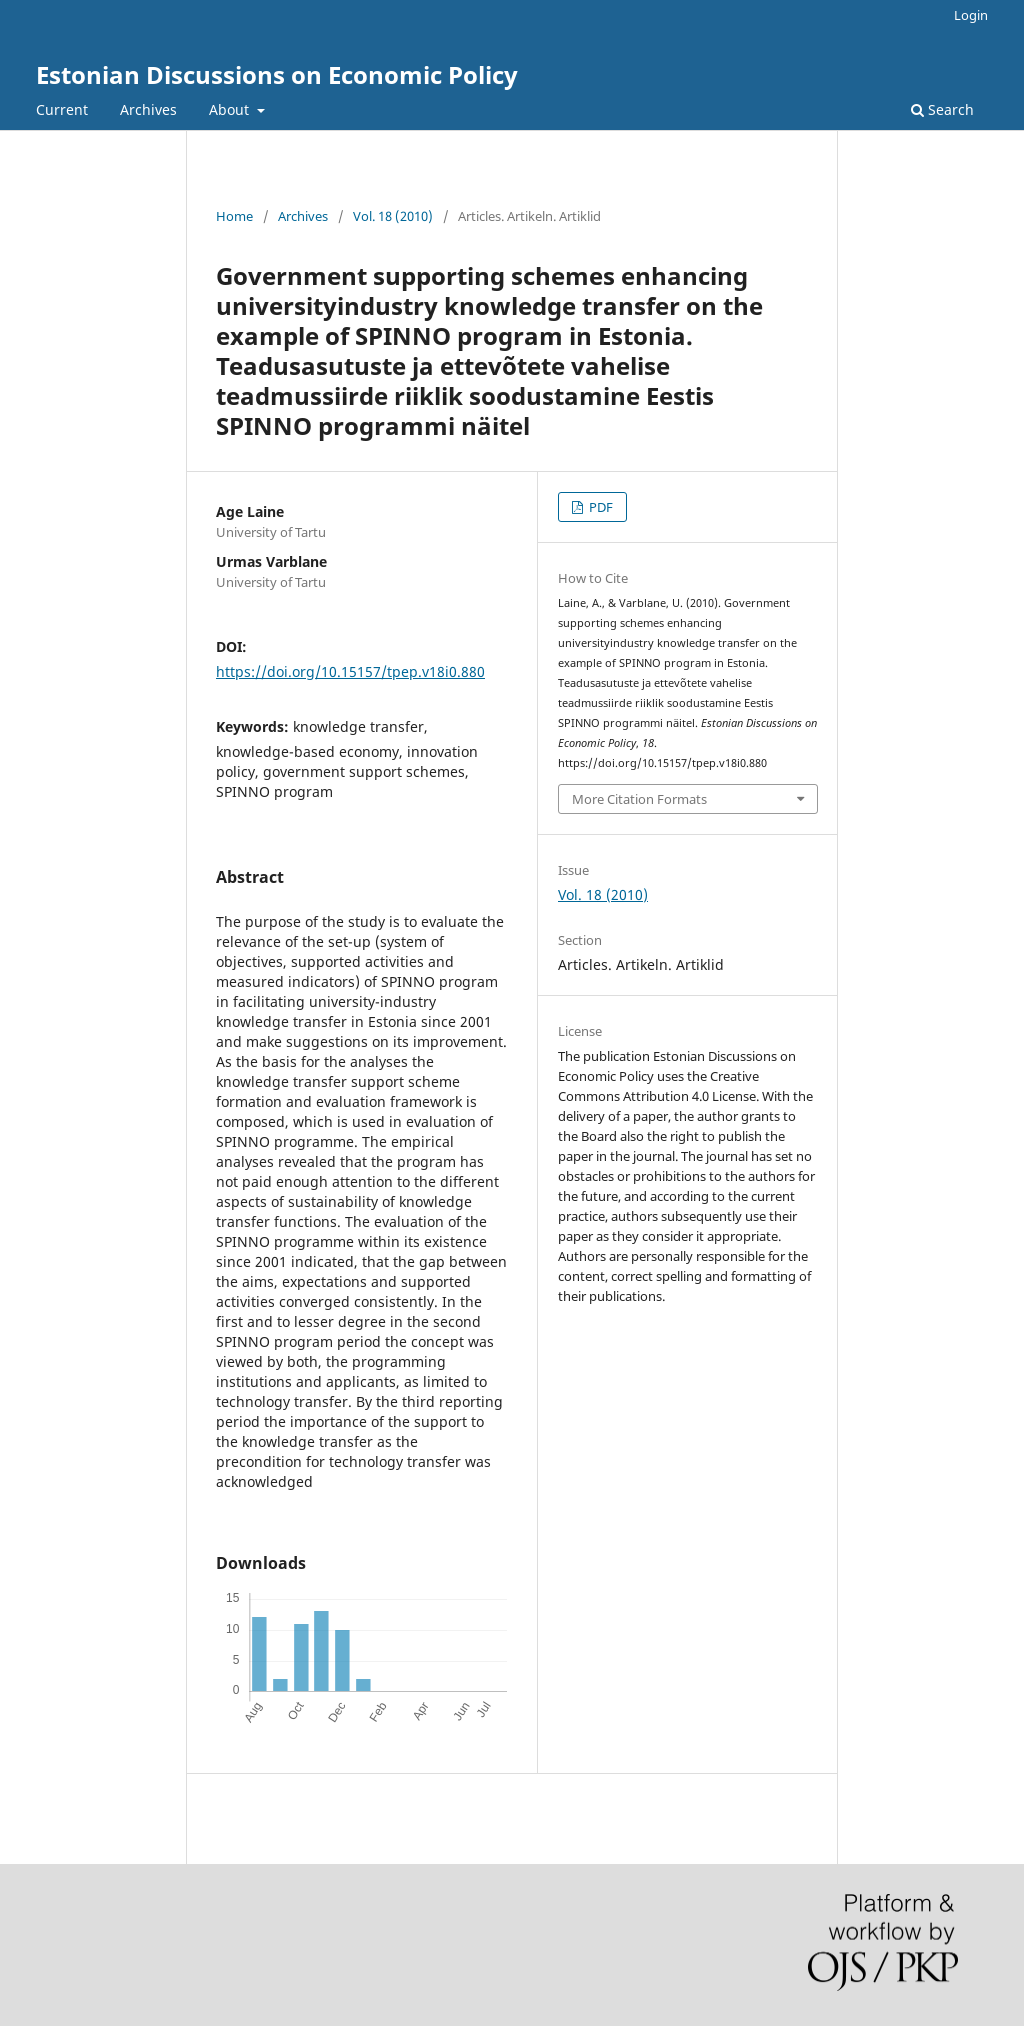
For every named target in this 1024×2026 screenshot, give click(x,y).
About (231, 109)
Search (942, 109)
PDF (599, 507)
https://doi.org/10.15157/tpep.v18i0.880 (350, 671)
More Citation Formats (639, 799)
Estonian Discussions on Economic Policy (277, 74)
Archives (148, 109)
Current (62, 109)
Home (234, 216)
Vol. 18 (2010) (393, 216)
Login (971, 15)
